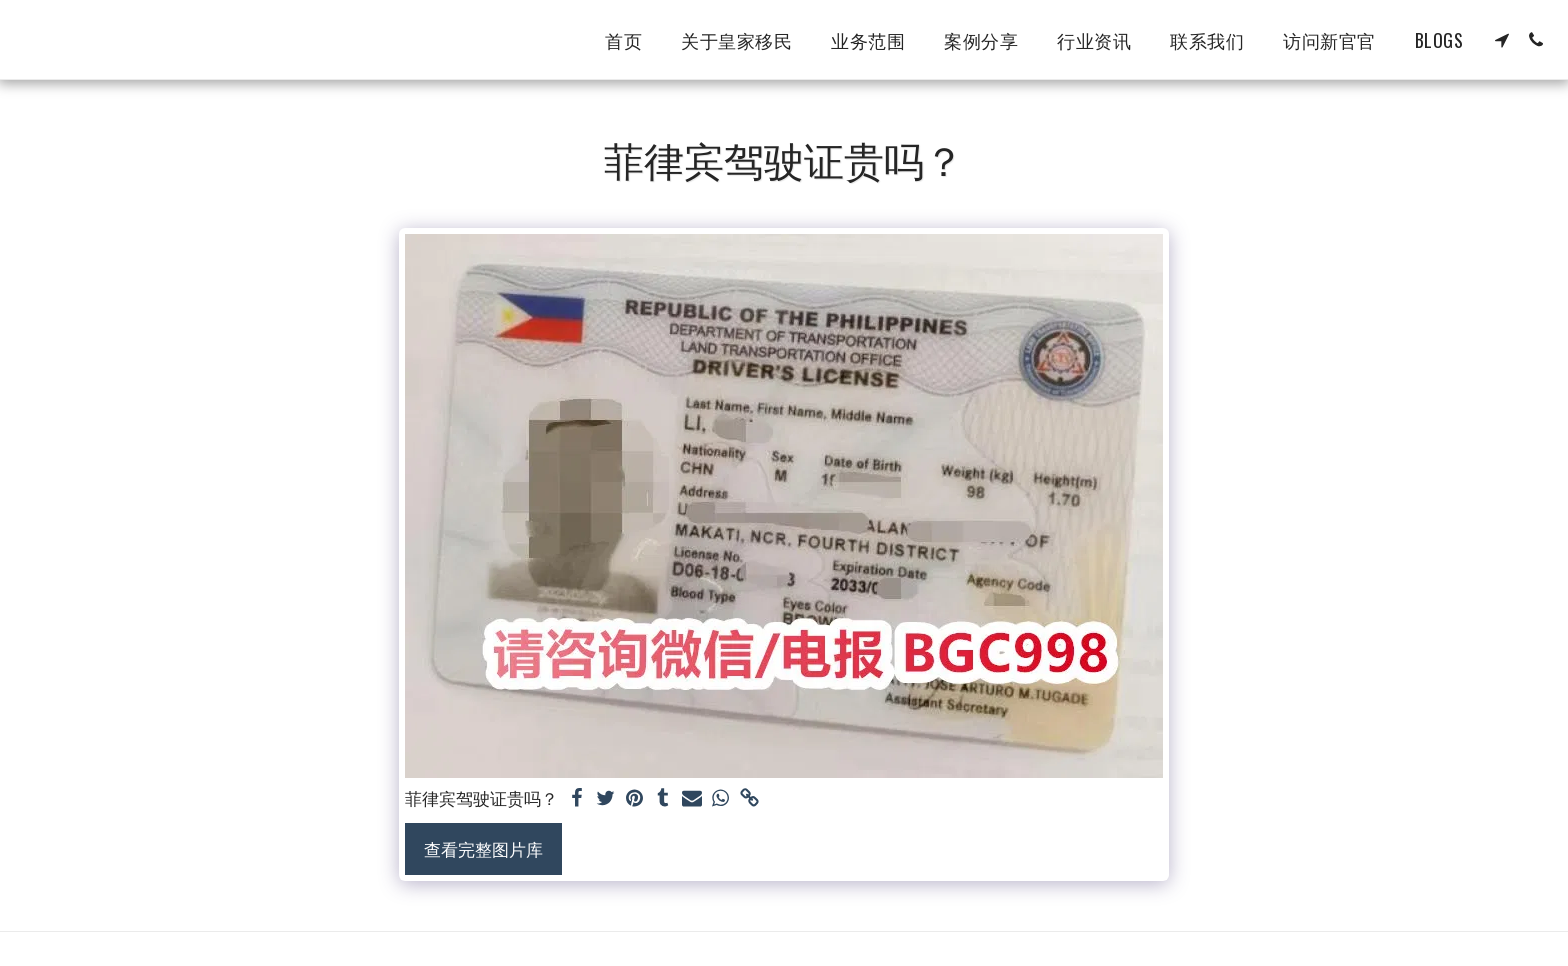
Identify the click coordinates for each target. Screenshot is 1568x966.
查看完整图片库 (483, 848)
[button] (1502, 40)
